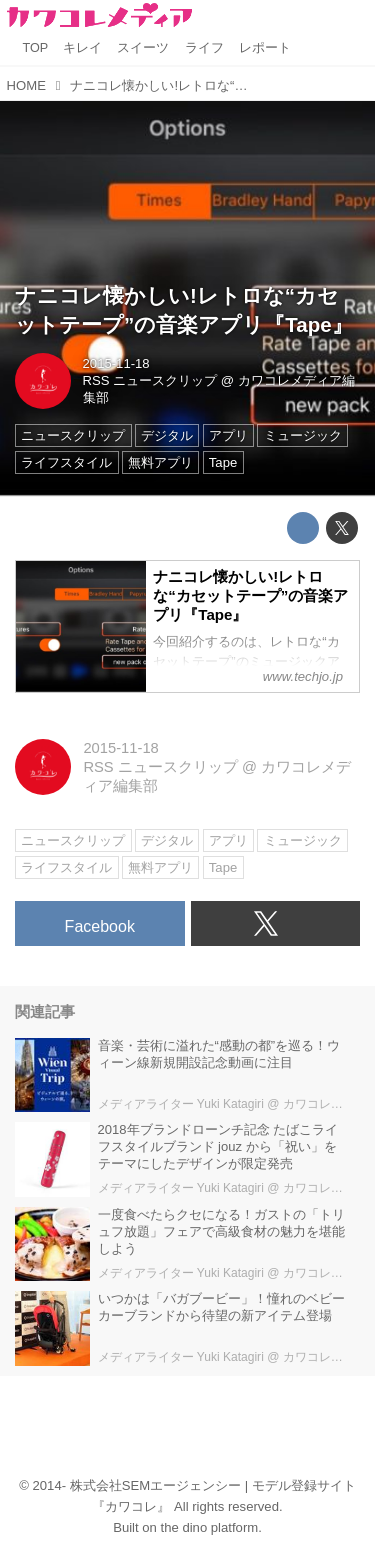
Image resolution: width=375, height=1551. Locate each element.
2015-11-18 (116, 363)
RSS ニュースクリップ (150, 380)
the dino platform (210, 1527)
